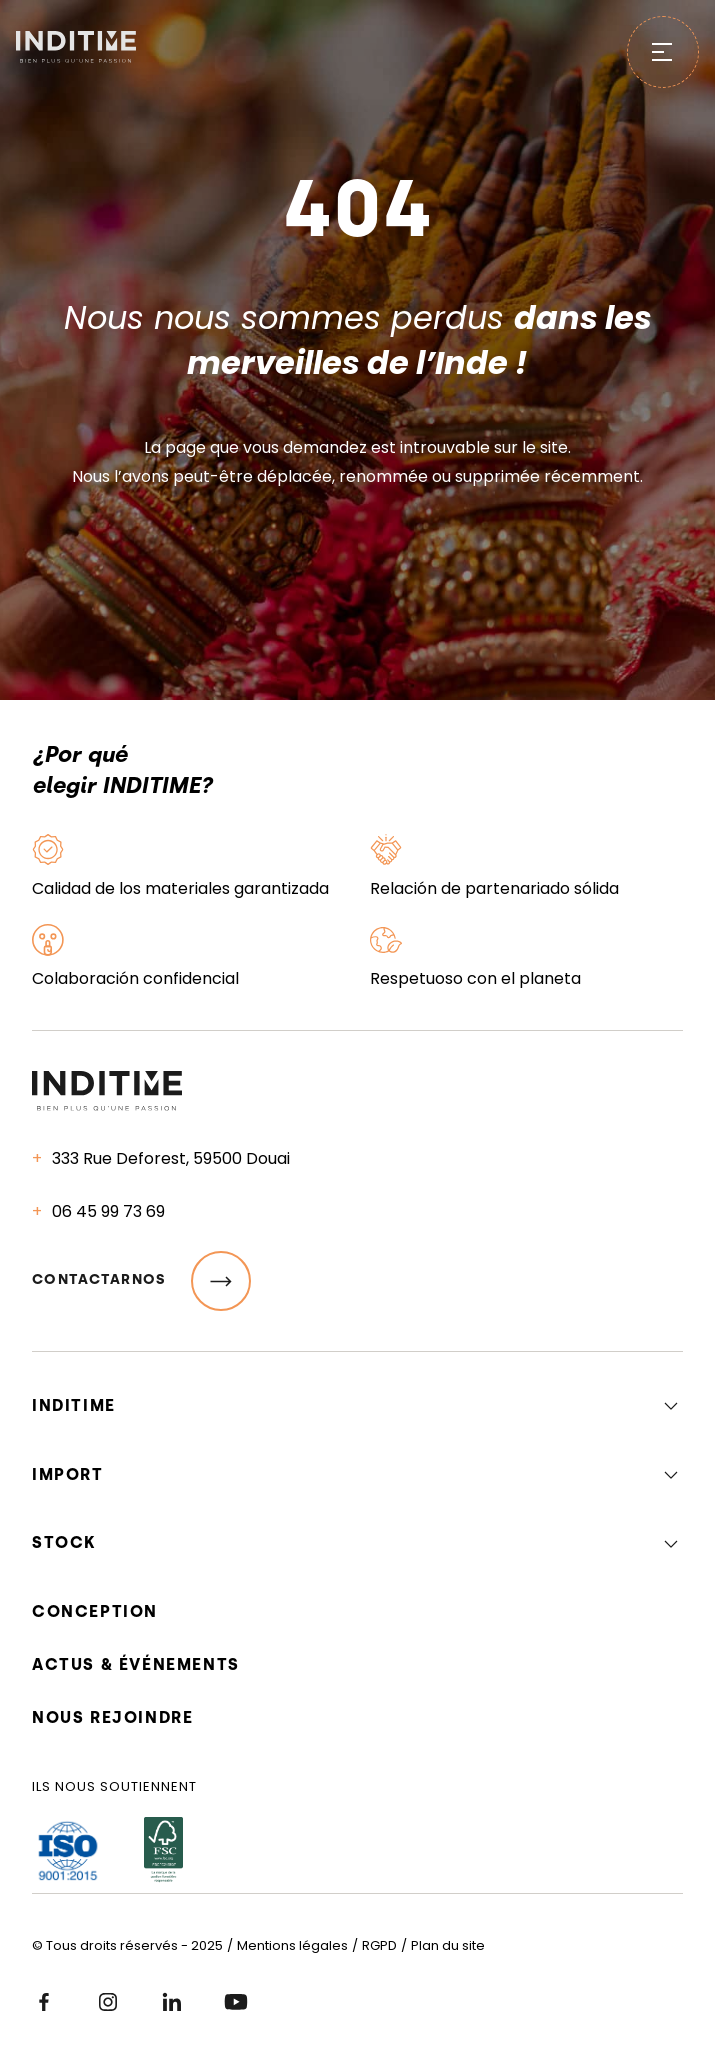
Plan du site (448, 1945)
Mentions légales (292, 1945)
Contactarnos (141, 1281)
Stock (64, 1542)
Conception (95, 1611)
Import (68, 1474)
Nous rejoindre (112, 1717)
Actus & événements (136, 1664)
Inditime (74, 1405)
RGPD (379, 1945)
